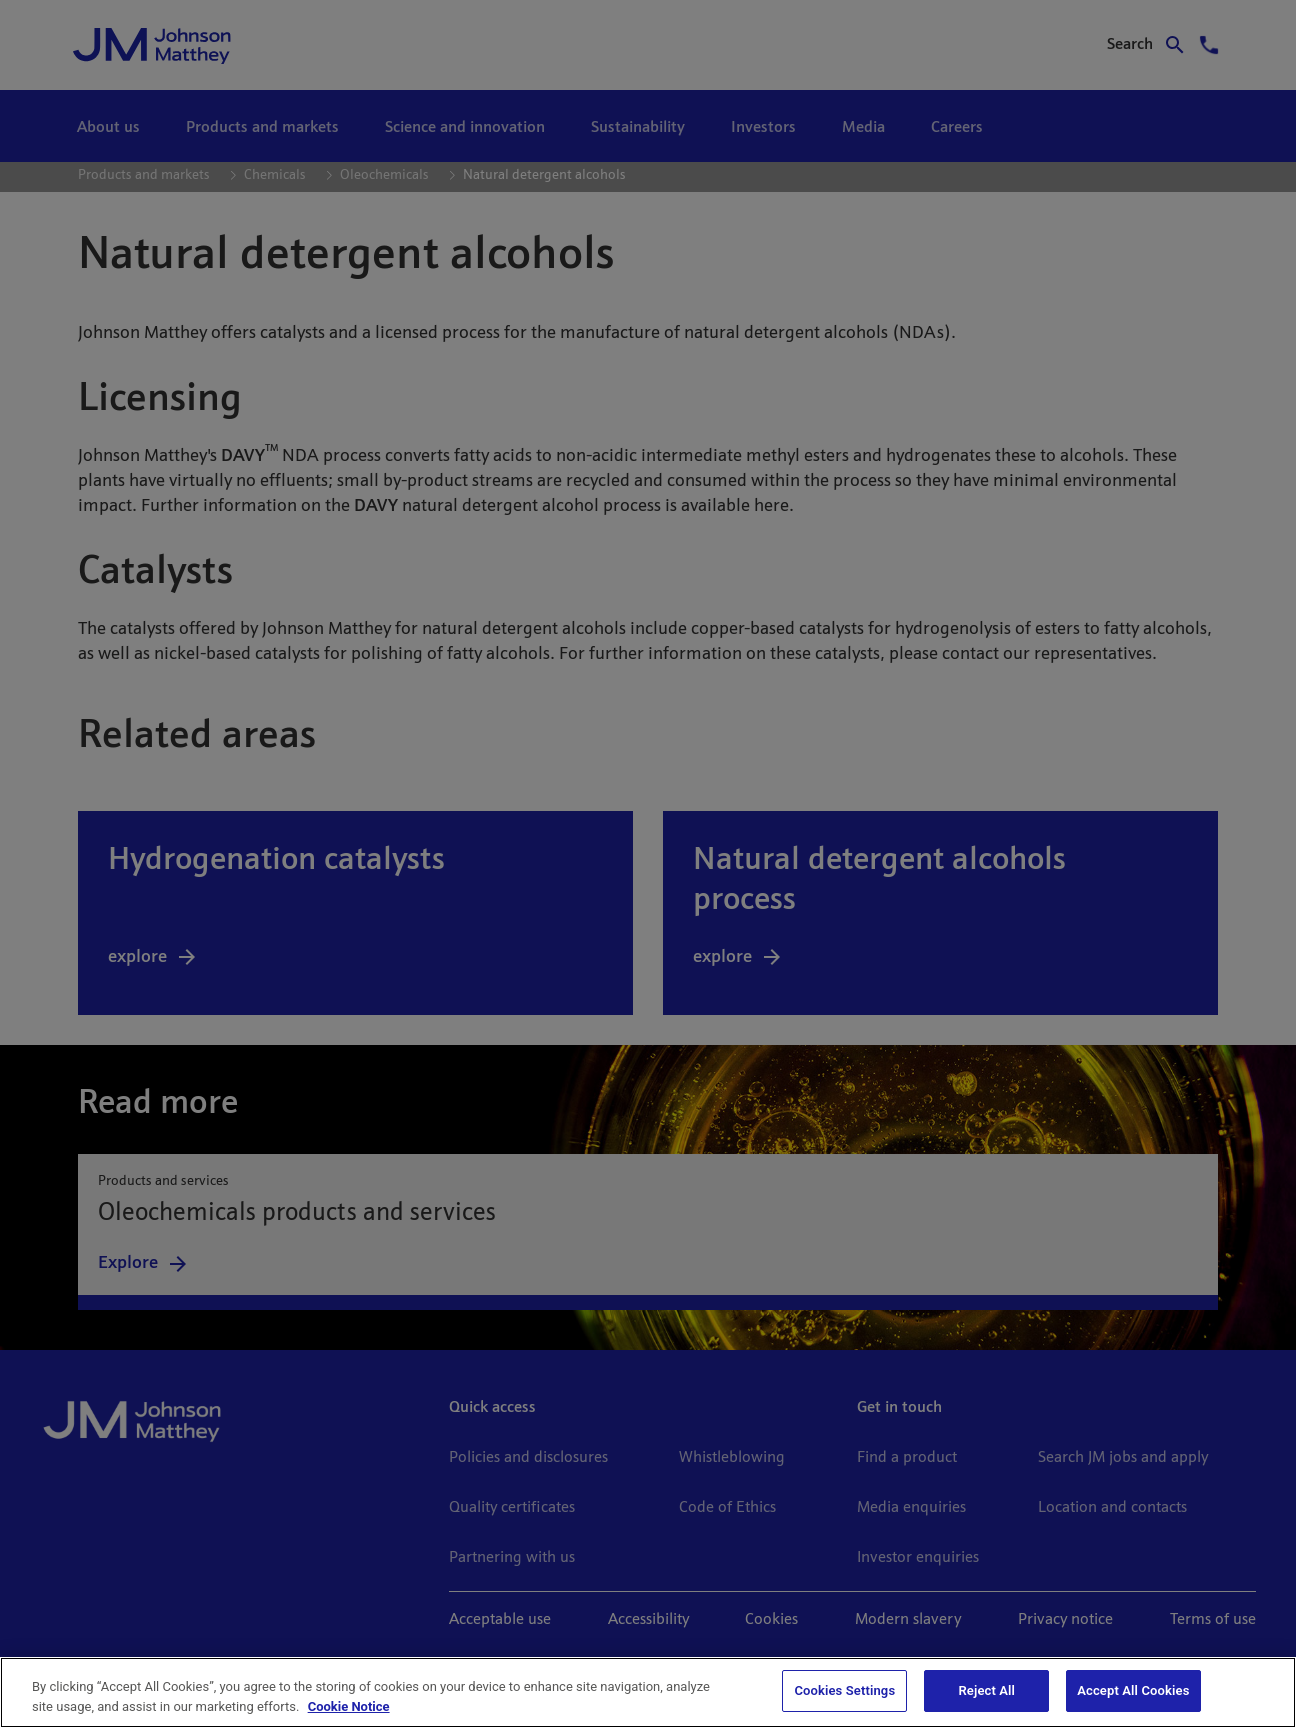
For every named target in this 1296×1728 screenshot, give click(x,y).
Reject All (986, 1690)
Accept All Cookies (1133, 1690)
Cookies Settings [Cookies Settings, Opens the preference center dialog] (844, 1690)
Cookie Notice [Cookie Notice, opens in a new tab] (349, 1706)
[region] (648, 1692)
